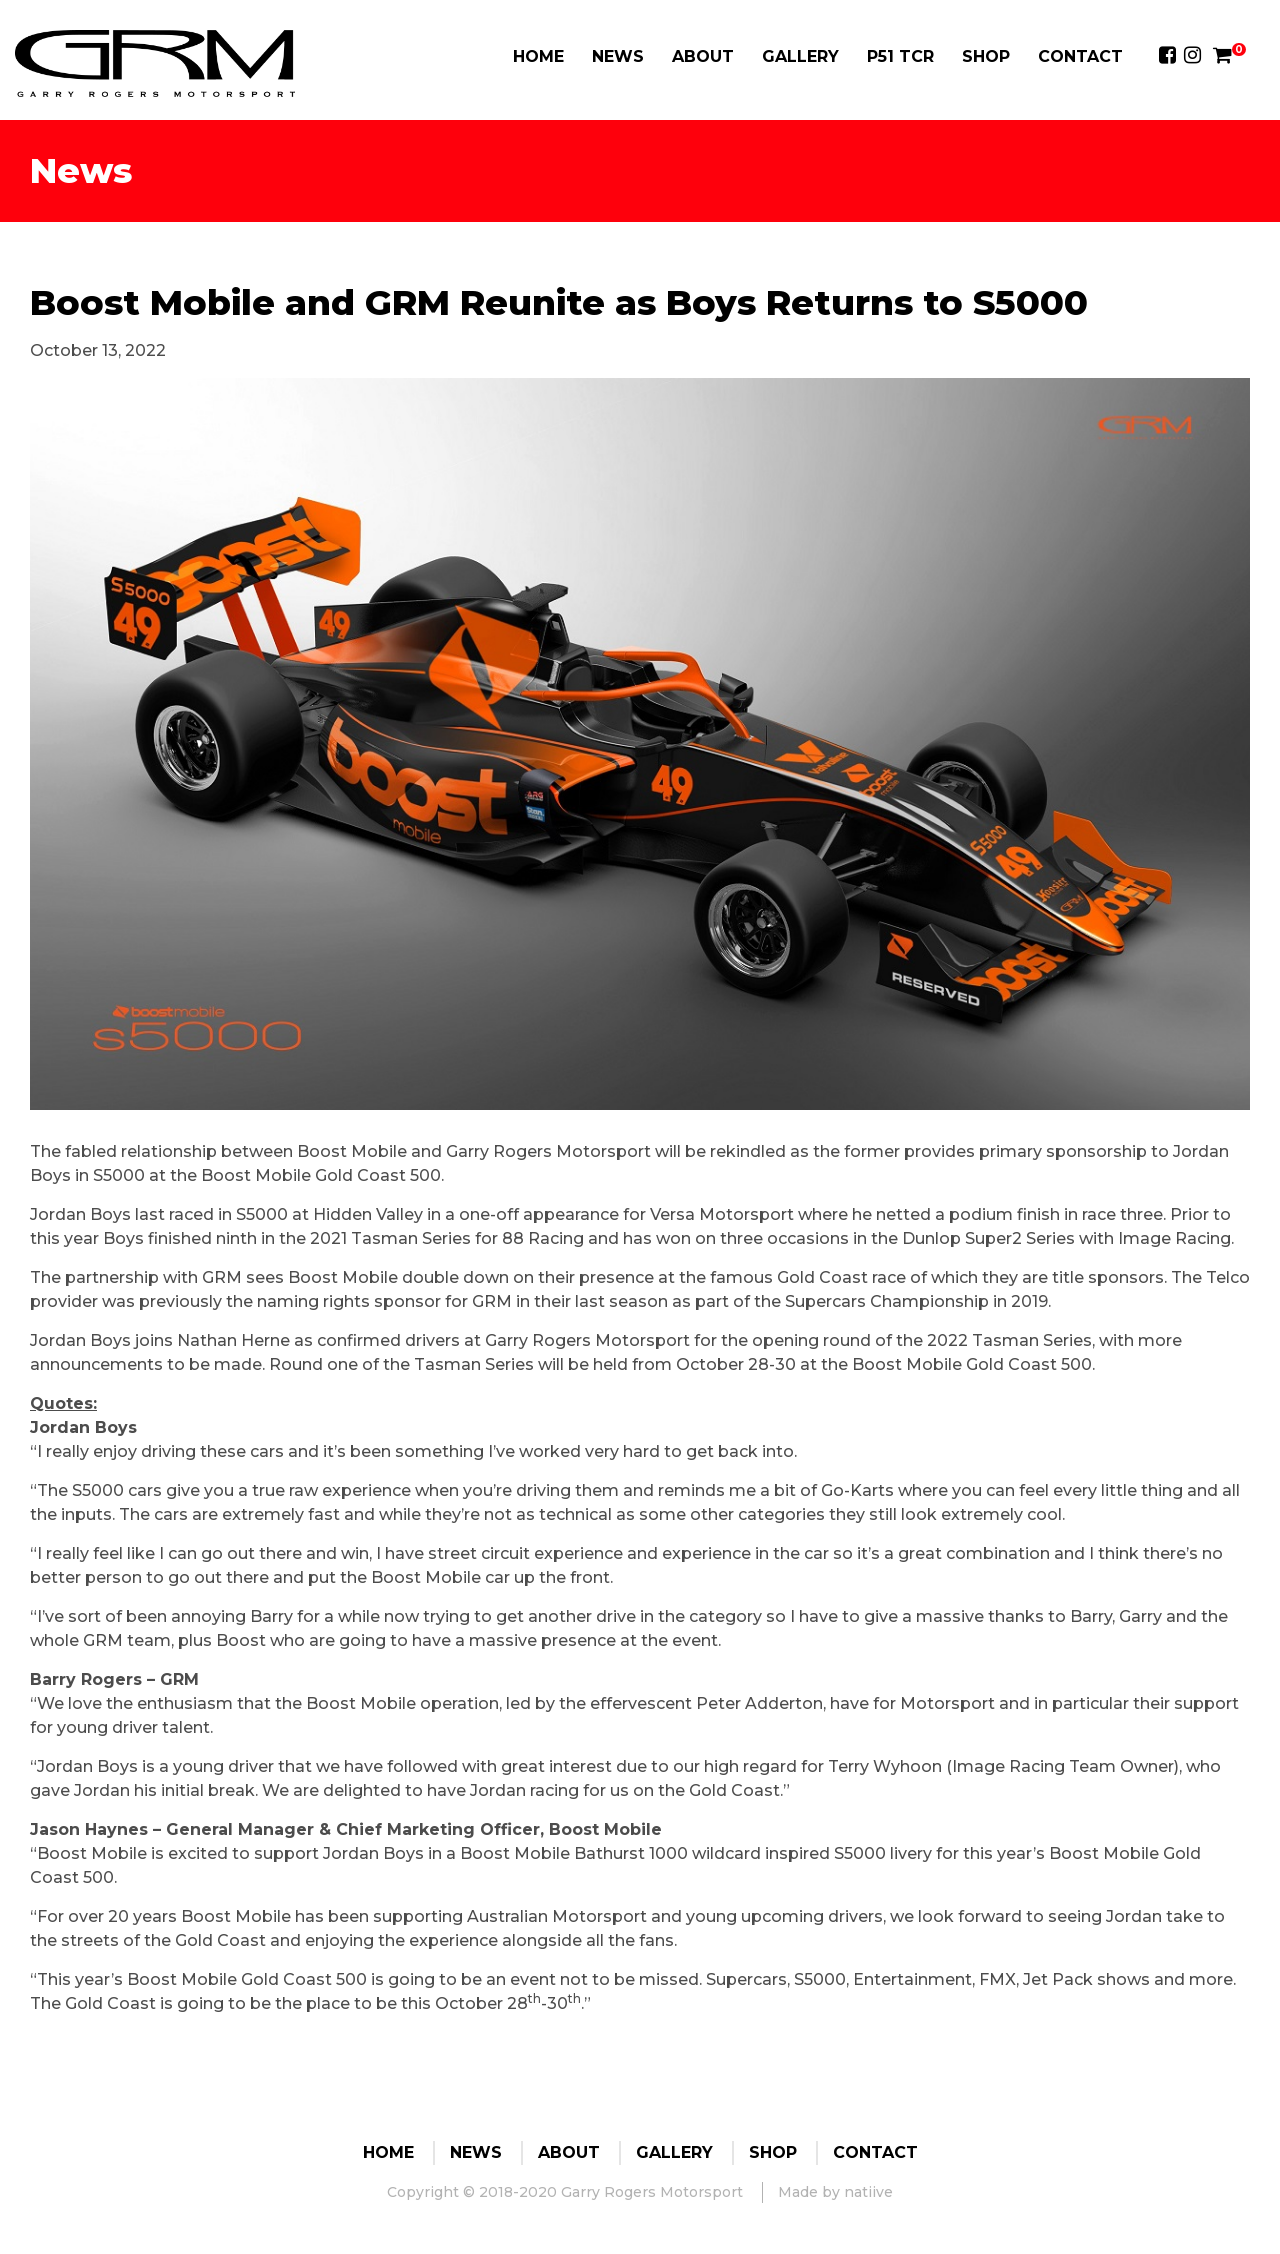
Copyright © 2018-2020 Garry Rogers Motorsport (565, 2192)
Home (538, 56)
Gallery (800, 56)
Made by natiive (835, 2192)
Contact (1080, 56)
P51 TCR (900, 56)
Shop (986, 56)
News (618, 56)
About (703, 56)
